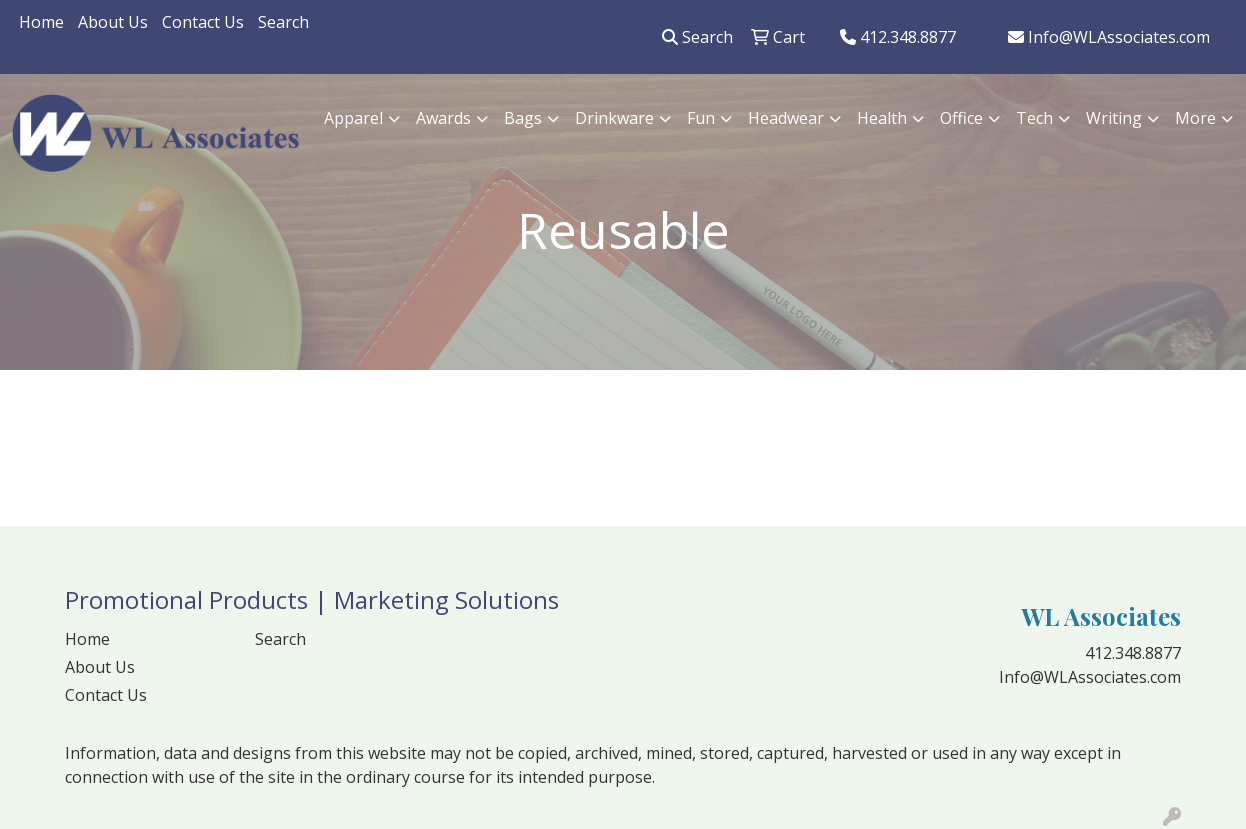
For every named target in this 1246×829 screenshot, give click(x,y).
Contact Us (203, 22)
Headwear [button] (786, 118)
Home (41, 22)
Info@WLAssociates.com (1109, 37)
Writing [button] (1114, 118)
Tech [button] (1034, 118)
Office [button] (961, 118)
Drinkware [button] (614, 118)
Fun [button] (701, 118)
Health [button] (882, 118)
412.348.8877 (898, 37)
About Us (113, 22)
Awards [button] (443, 118)
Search (283, 22)
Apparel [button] (353, 118)
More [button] (1195, 118)
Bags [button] (523, 118)
